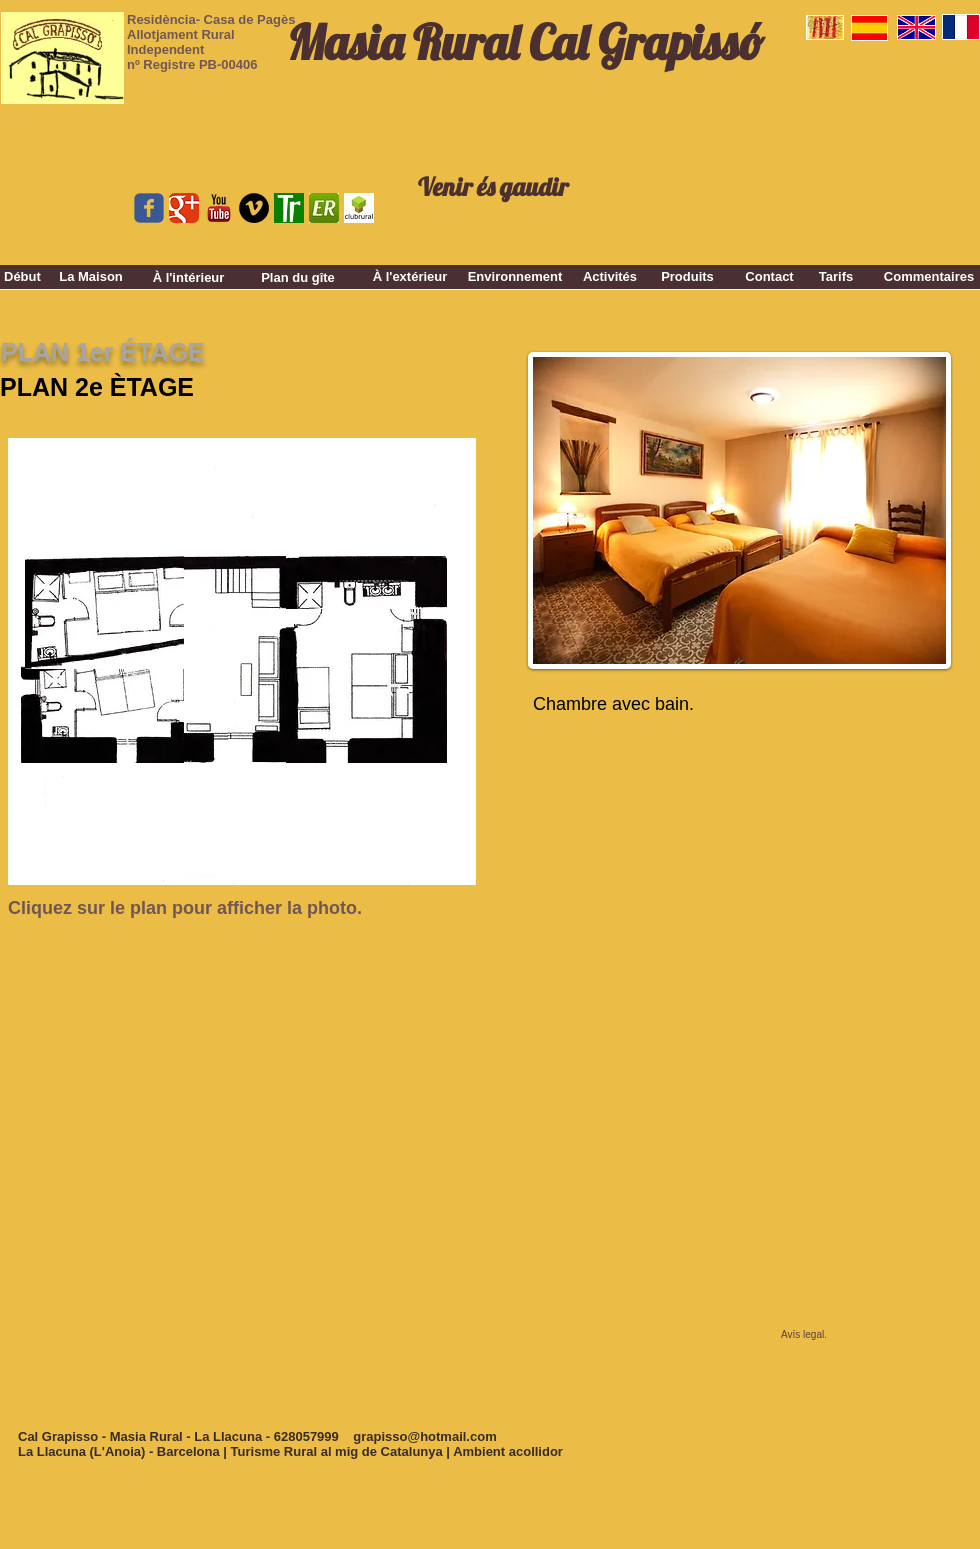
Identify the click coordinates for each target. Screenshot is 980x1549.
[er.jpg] (324, 208)
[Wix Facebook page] (149, 208)
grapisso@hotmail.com (424, 1436)
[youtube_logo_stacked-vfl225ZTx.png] (219, 208)
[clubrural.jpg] (359, 208)
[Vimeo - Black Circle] (254, 208)
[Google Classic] (184, 208)
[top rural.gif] (289, 208)
